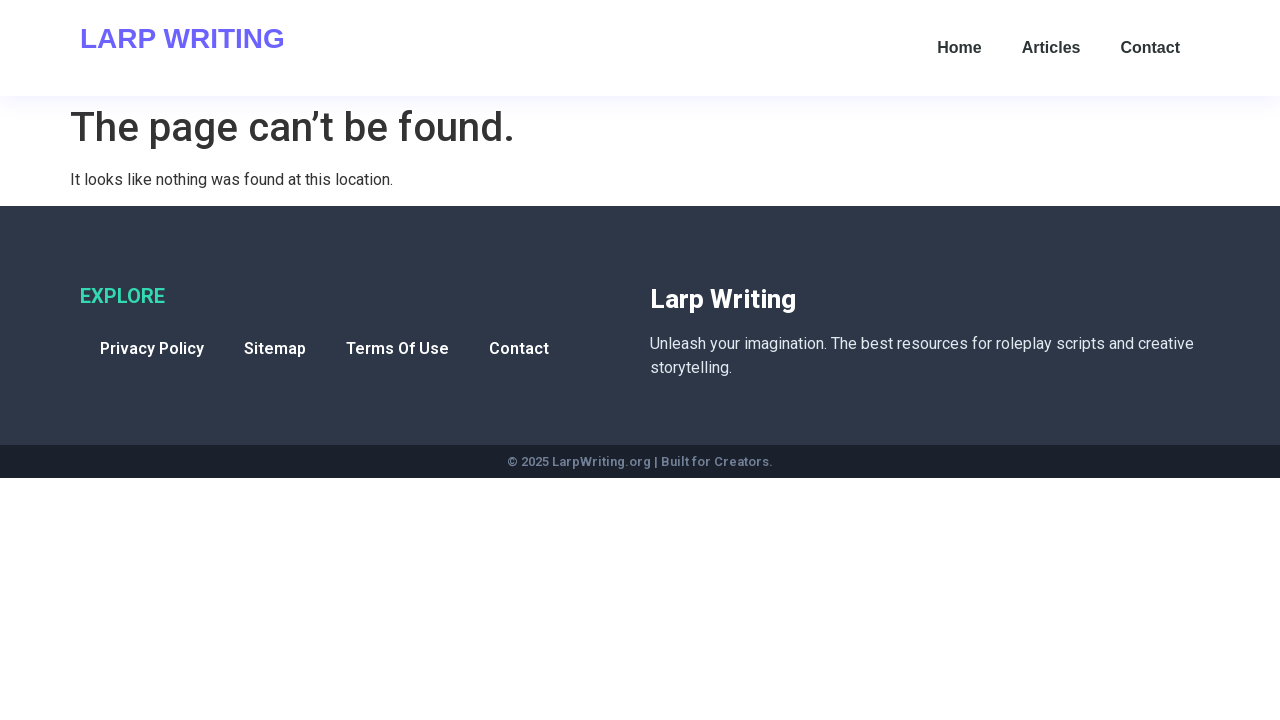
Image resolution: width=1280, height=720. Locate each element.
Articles (1051, 47)
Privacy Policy (152, 348)
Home (959, 47)
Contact (1150, 47)
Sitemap (275, 348)
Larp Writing (182, 38)
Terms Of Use (397, 348)
